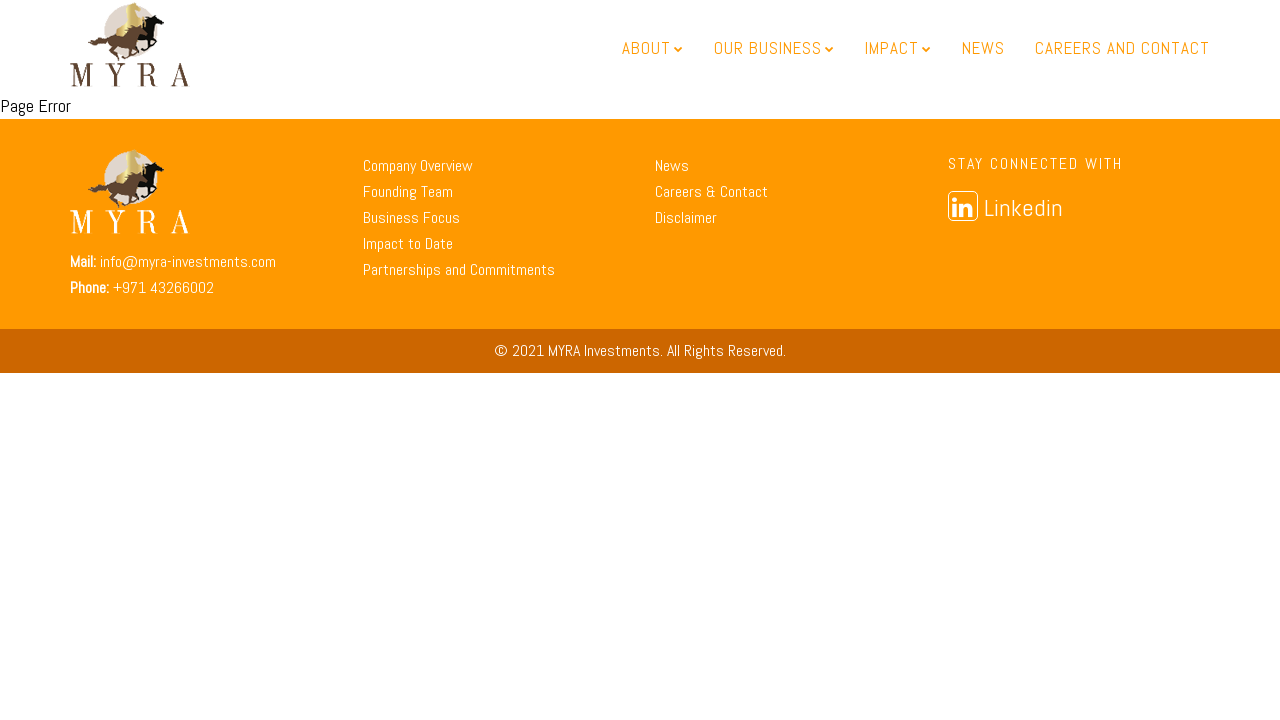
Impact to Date (408, 243)
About (653, 48)
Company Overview (418, 165)
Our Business (774, 48)
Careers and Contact (1122, 48)
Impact (898, 48)
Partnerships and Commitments (459, 269)
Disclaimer (686, 217)
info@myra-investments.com (188, 261)
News (983, 48)
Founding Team (408, 191)
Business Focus (411, 217)
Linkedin (1005, 207)
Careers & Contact (711, 191)
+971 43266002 (163, 287)
